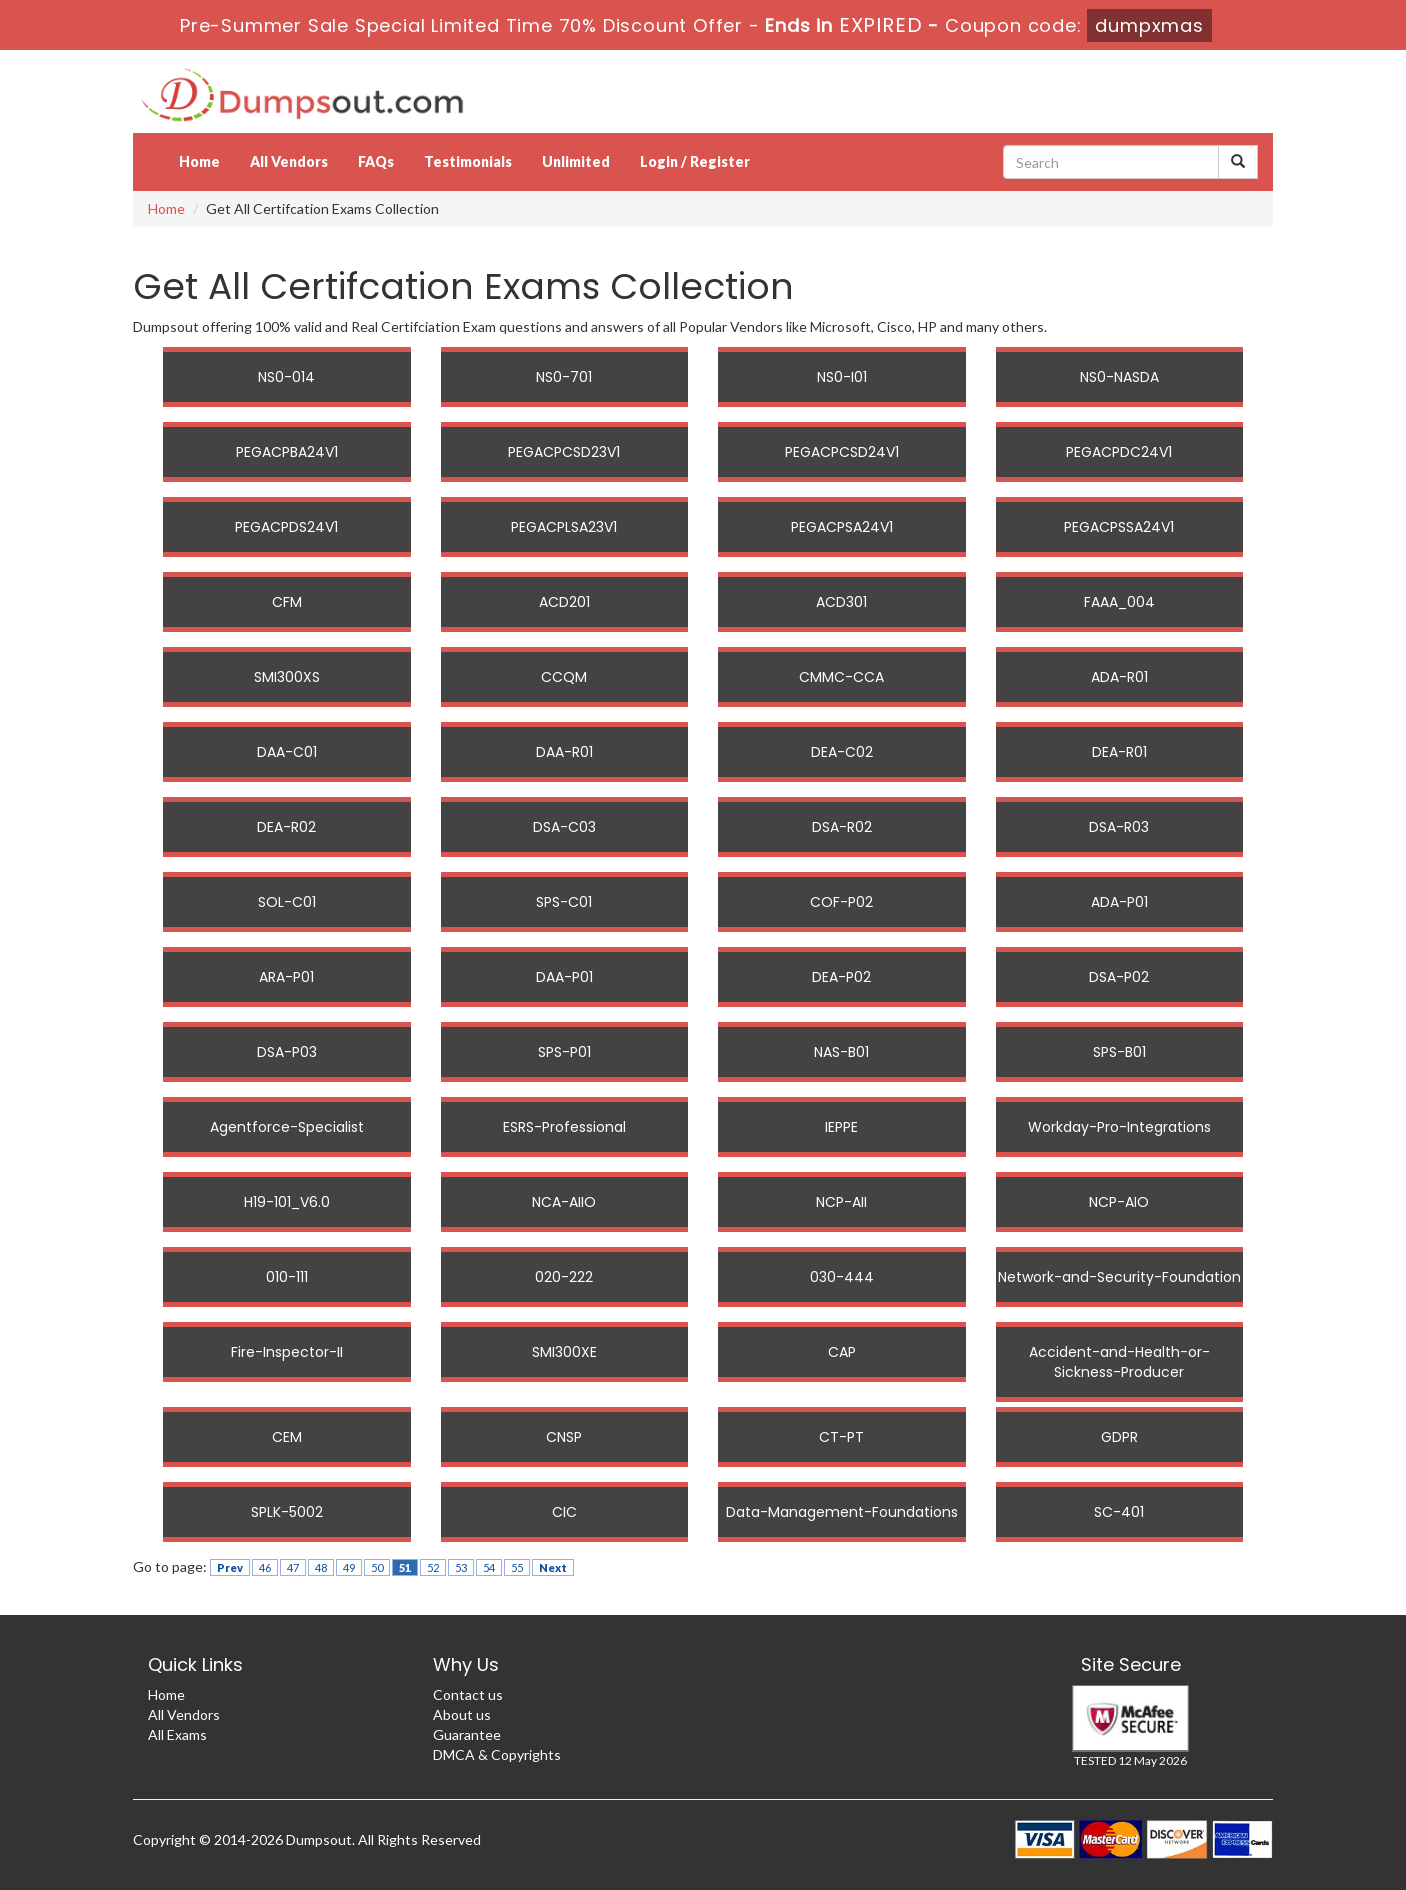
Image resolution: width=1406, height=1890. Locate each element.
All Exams (177, 1734)
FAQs (376, 161)
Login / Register (695, 161)
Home (199, 161)
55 (517, 1567)
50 (377, 1567)
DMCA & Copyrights (497, 1754)
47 (293, 1567)
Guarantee (467, 1734)
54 (489, 1567)
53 (461, 1567)
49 (349, 1567)
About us (462, 1714)
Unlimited (576, 161)
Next (553, 1567)
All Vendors (289, 161)
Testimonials (468, 161)
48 (321, 1567)
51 (405, 1567)
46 (265, 1567)
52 (433, 1567)
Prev (230, 1567)
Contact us (468, 1694)
